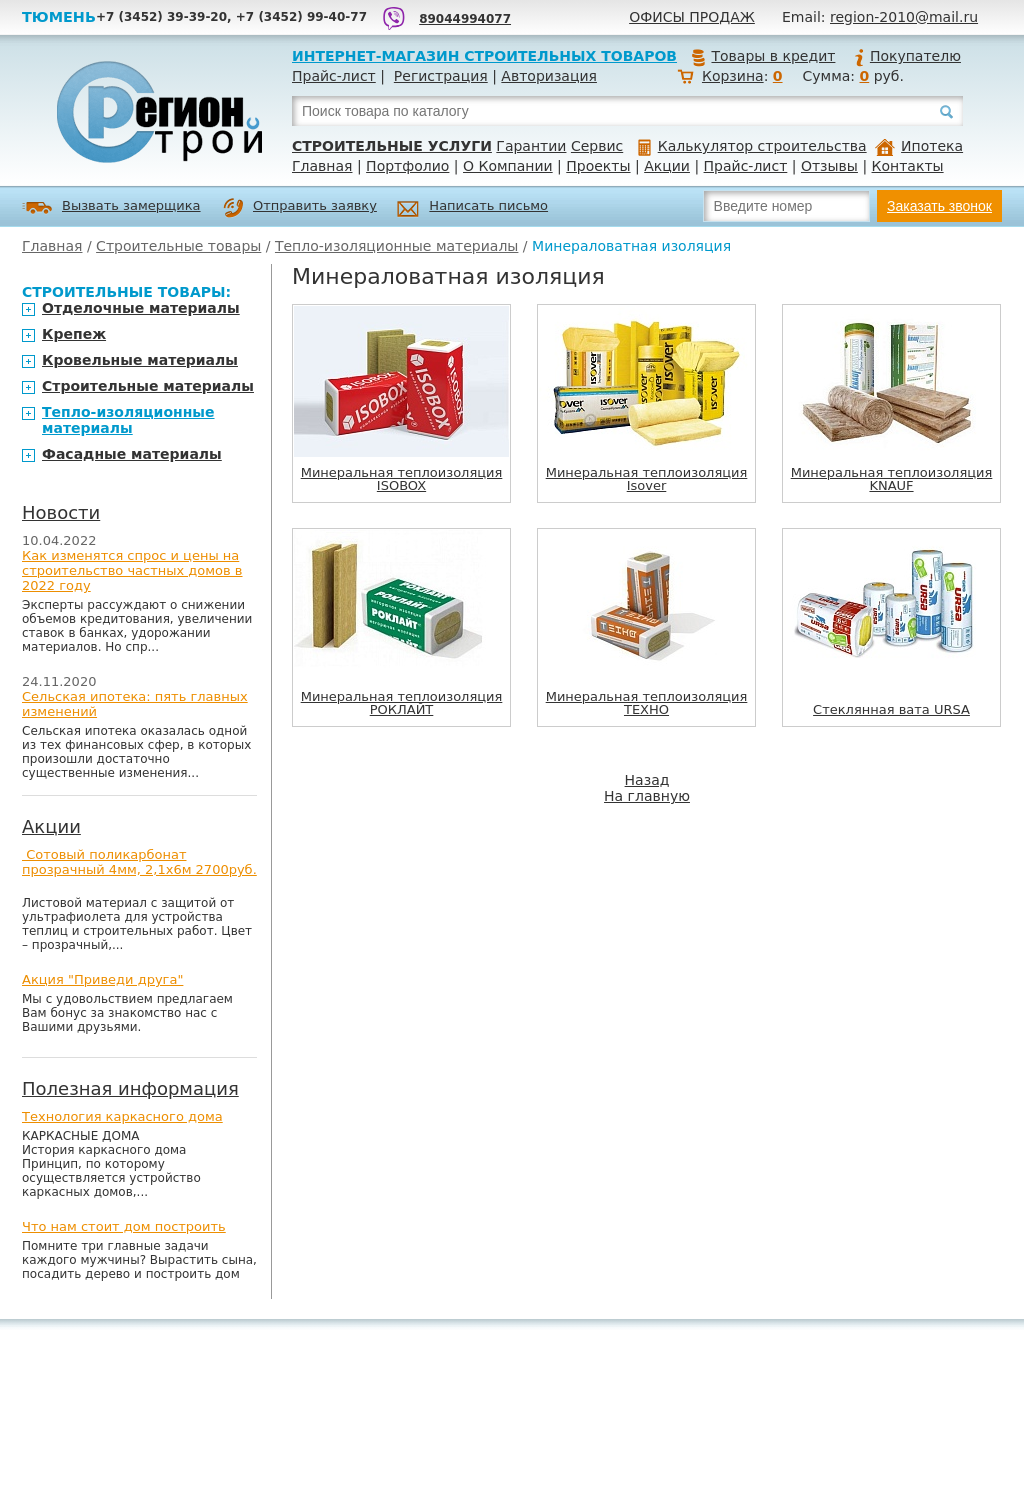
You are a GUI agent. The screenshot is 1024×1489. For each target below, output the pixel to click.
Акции (667, 166)
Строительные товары (178, 246)
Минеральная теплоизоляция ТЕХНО (647, 703)
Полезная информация (130, 1088)
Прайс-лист (334, 76)
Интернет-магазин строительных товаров (484, 56)
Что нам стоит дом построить (124, 1226)
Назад (647, 780)
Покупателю (907, 56)
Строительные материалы (148, 386)
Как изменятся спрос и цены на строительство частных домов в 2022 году (132, 570)
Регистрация (441, 76)
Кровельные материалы (140, 360)
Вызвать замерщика (111, 207)
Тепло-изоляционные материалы (396, 246)
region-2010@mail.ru (904, 17)
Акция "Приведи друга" (102, 979)
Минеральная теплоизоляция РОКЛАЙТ (402, 703)
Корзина (733, 76)
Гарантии (531, 146)
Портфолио (407, 166)
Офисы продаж (692, 17)
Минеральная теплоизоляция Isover (647, 479)
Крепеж (74, 334)
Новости (61, 512)
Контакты (908, 166)
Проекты (598, 166)
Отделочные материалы (141, 308)
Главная (322, 166)
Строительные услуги (392, 146)
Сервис (597, 146)
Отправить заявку (300, 208)
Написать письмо (472, 208)
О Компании (508, 166)
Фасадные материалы (132, 454)
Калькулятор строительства (752, 146)
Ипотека (919, 146)
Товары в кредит (763, 56)
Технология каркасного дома (122, 1116)
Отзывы (829, 166)
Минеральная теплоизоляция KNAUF (892, 479)
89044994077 (465, 19)
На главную (647, 796)
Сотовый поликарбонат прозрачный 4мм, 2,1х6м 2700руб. (139, 862)
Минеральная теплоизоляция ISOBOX (402, 479)
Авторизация (549, 76)
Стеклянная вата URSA (891, 709)
